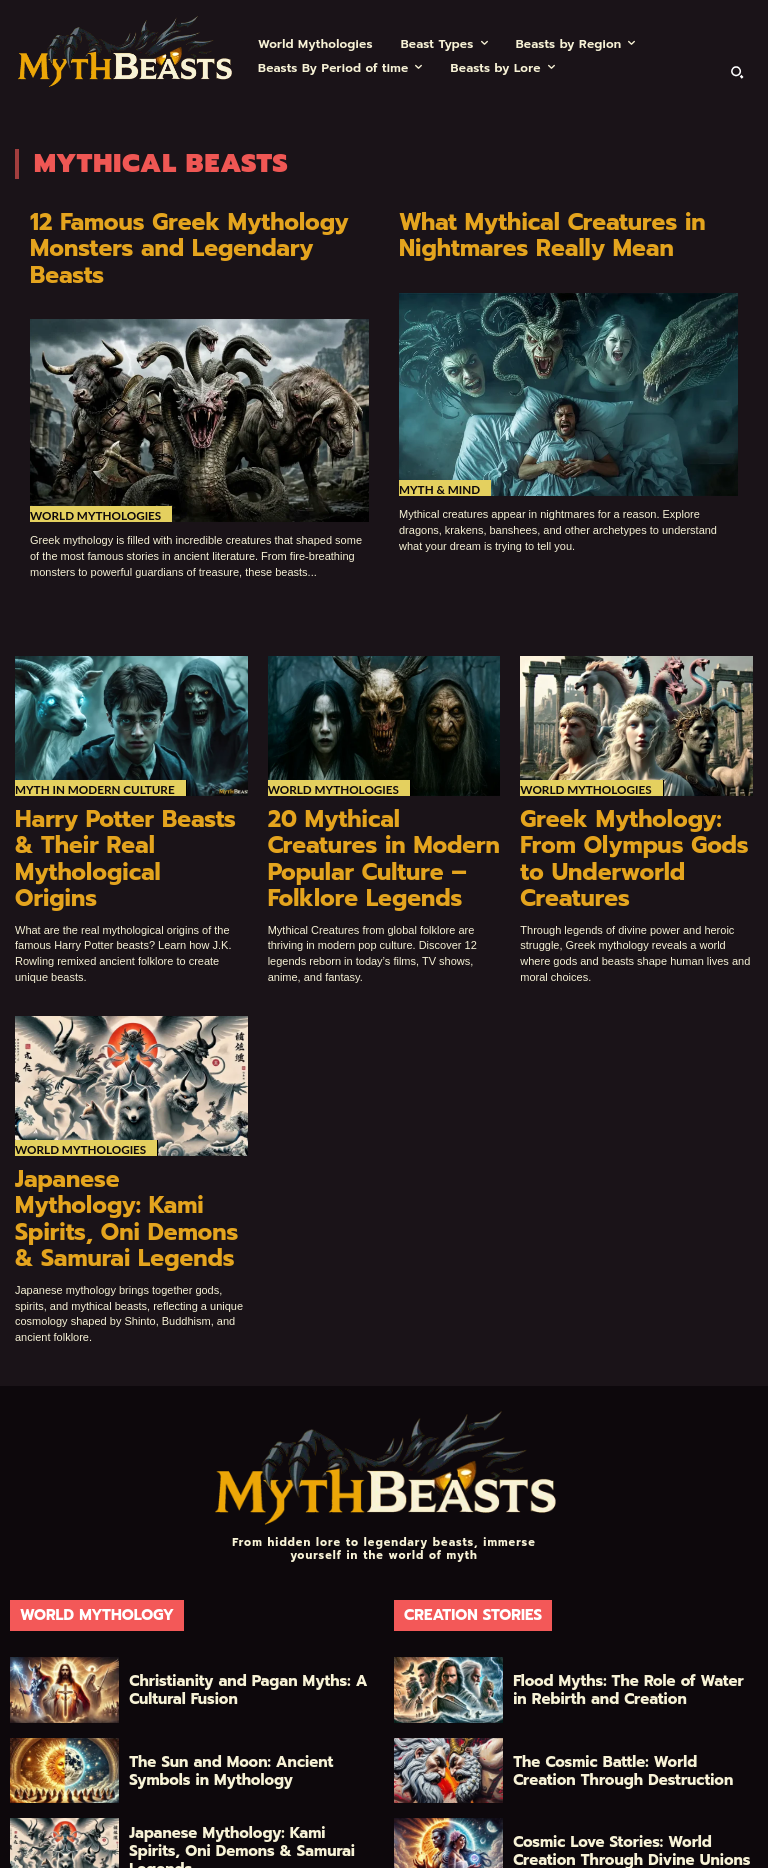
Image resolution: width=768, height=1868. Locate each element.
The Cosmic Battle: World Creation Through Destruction (630, 1650)
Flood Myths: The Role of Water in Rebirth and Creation (626, 1570)
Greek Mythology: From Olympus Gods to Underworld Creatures (623, 803)
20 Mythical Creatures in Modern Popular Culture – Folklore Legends (382, 803)
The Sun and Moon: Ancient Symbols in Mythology (235, 1650)
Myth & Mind (437, 482)
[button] (737, 72)
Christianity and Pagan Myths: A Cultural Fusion (239, 1570)
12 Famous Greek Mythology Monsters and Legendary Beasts (188, 232)
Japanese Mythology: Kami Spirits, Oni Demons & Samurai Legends (127, 1120)
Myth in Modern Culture (90, 755)
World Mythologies (92, 482)
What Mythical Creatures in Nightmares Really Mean (532, 232)
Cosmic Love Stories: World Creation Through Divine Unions (635, 1731)
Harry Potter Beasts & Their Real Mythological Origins (119, 803)
